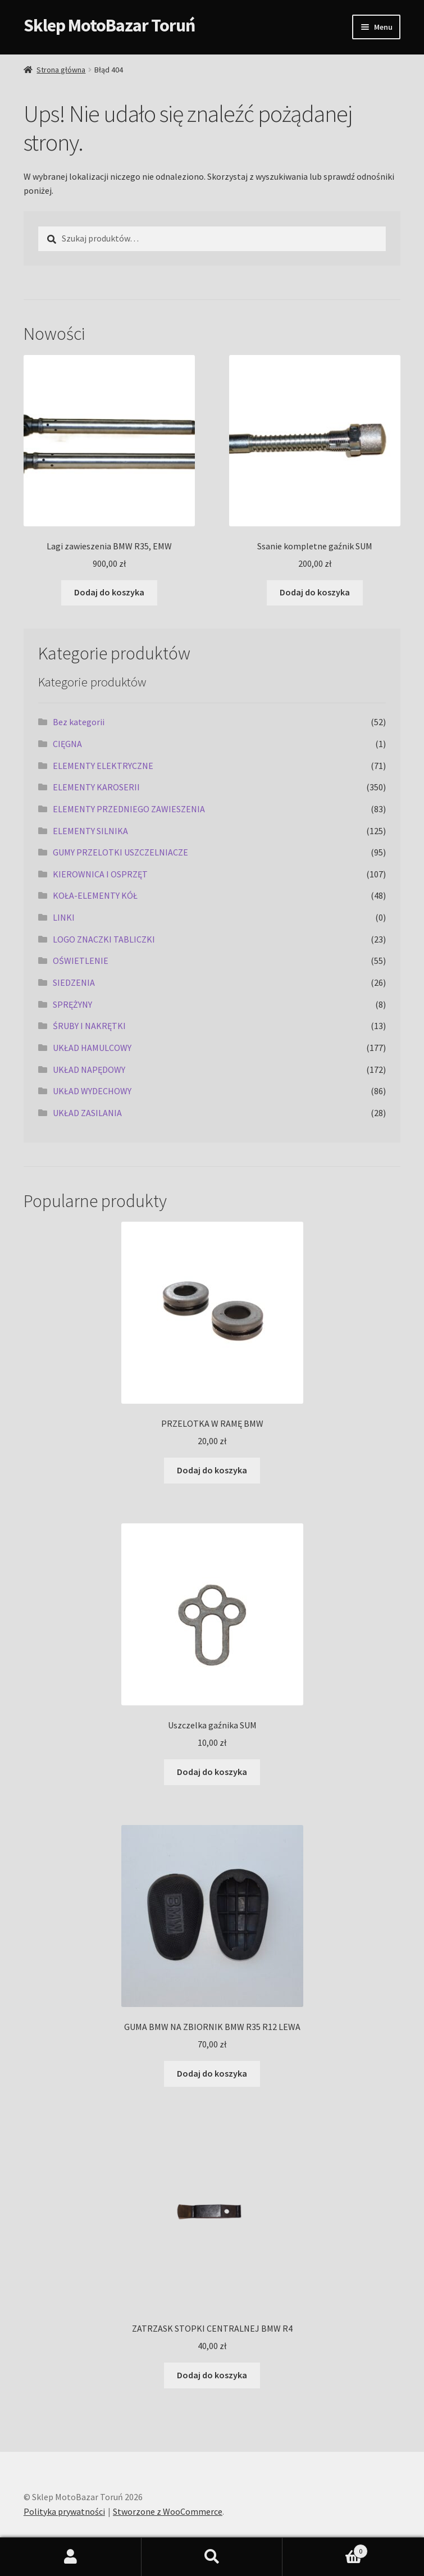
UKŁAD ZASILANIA (87, 1112)
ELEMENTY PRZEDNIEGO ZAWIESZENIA (129, 808)
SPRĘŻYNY (72, 1004)
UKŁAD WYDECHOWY (92, 1090)
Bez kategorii (78, 721)
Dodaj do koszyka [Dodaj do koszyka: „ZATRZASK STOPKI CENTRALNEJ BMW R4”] (212, 2375)
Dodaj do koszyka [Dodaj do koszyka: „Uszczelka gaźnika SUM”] (212, 1771)
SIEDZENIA (74, 982)
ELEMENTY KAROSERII (96, 787)
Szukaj (212, 2557)
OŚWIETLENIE (80, 960)
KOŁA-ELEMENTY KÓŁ (95, 895)
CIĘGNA (67, 743)
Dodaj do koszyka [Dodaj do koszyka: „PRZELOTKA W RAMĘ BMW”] (212, 1470)
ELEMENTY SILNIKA (90, 830)
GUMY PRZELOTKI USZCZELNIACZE (120, 852)
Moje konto (71, 2557)
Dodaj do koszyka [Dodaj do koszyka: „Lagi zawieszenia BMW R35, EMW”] (109, 592)
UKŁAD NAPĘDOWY (89, 1069)
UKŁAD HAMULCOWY (92, 1047)
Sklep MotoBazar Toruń (109, 25)
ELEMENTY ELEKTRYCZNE (103, 765)
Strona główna (61, 70)
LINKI (64, 917)
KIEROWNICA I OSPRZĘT (100, 874)
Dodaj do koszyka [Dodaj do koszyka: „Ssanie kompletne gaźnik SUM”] (315, 592)
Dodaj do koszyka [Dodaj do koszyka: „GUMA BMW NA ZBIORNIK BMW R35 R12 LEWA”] (212, 2073)
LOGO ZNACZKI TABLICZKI (104, 939)
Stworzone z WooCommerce (167, 2511)
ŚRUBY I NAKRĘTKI (89, 1025)
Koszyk (325, 2549)
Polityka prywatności (64, 2511)
